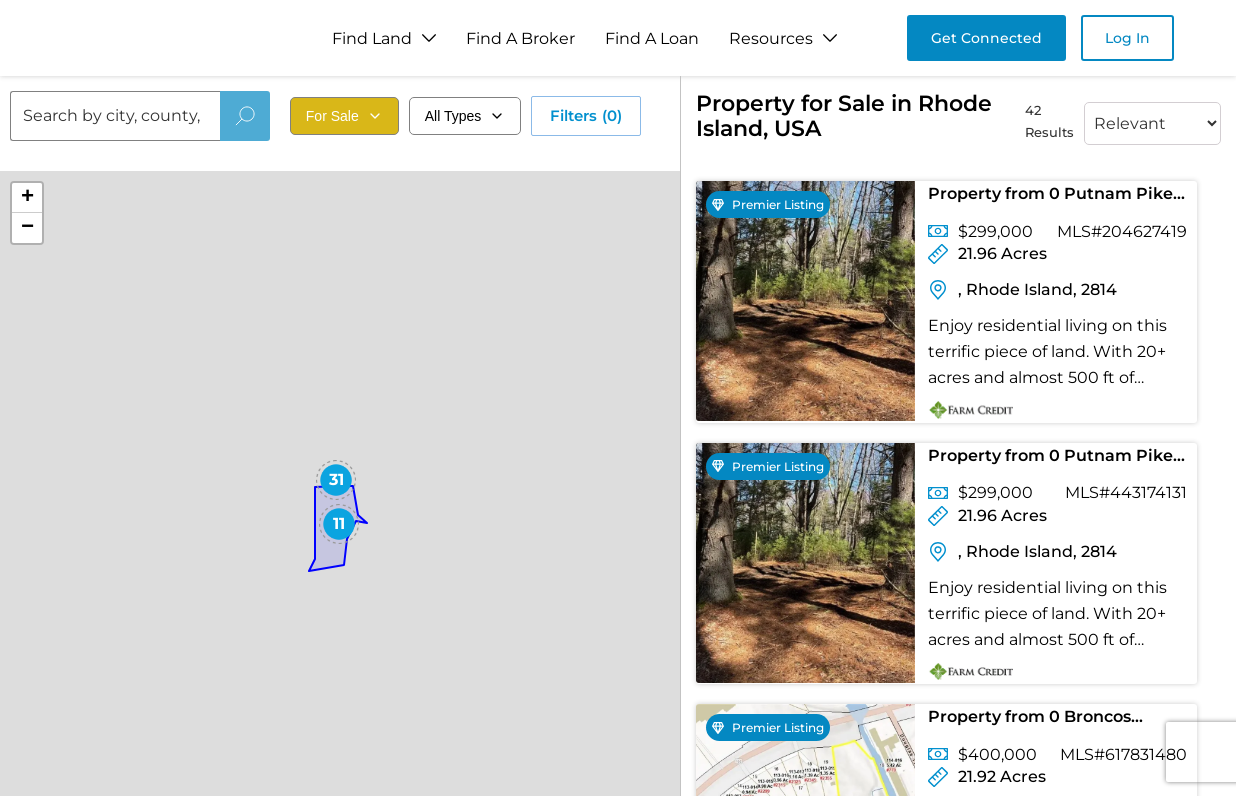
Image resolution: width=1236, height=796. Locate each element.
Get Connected (986, 38)
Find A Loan (652, 38)
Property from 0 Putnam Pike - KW (1055, 197)
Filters (586, 116)
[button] (336, 480)
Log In (1127, 38)
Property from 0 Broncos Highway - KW (1029, 720)
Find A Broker (520, 38)
